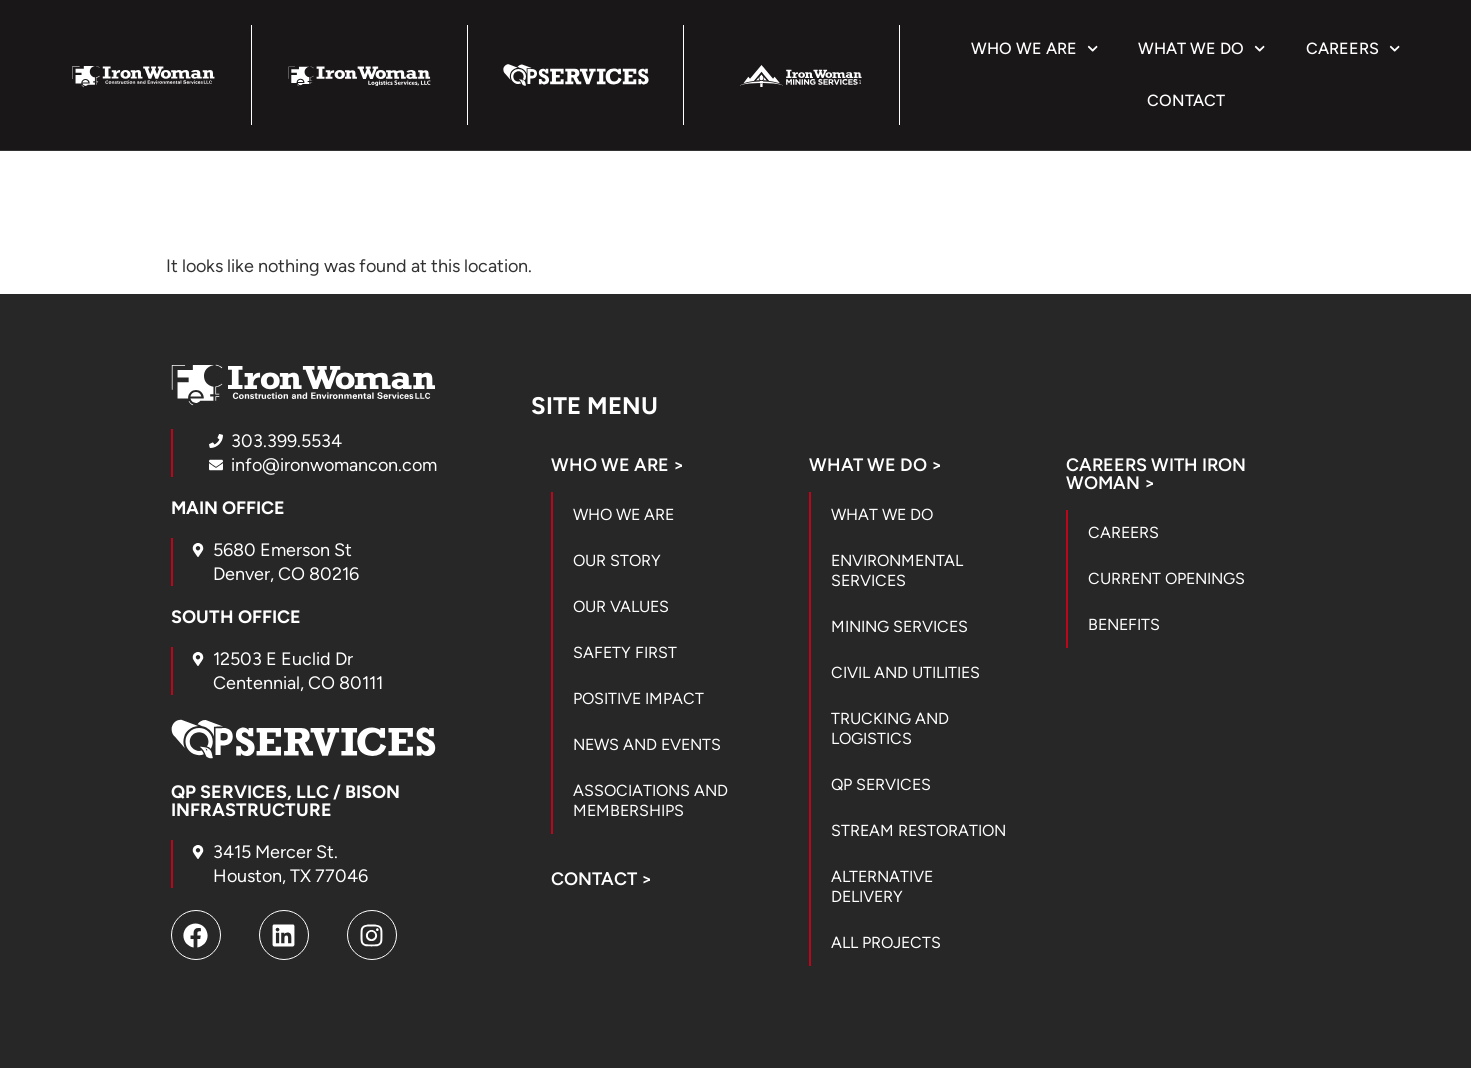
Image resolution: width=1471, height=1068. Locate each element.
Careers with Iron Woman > (1156, 474)
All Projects (886, 942)
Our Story (617, 560)
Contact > (601, 879)
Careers (1353, 48)
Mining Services (899, 626)
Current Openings (1166, 578)
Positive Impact (638, 698)
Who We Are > (617, 465)
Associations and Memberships (650, 800)
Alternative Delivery (882, 886)
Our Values (621, 606)
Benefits (1124, 624)
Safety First (625, 652)
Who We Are (1034, 48)
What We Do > (875, 465)
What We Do (1201, 48)
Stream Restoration (918, 830)
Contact (1186, 100)
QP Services (881, 784)
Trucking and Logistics (890, 728)
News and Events (647, 744)
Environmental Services (897, 570)
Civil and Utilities (905, 672)
